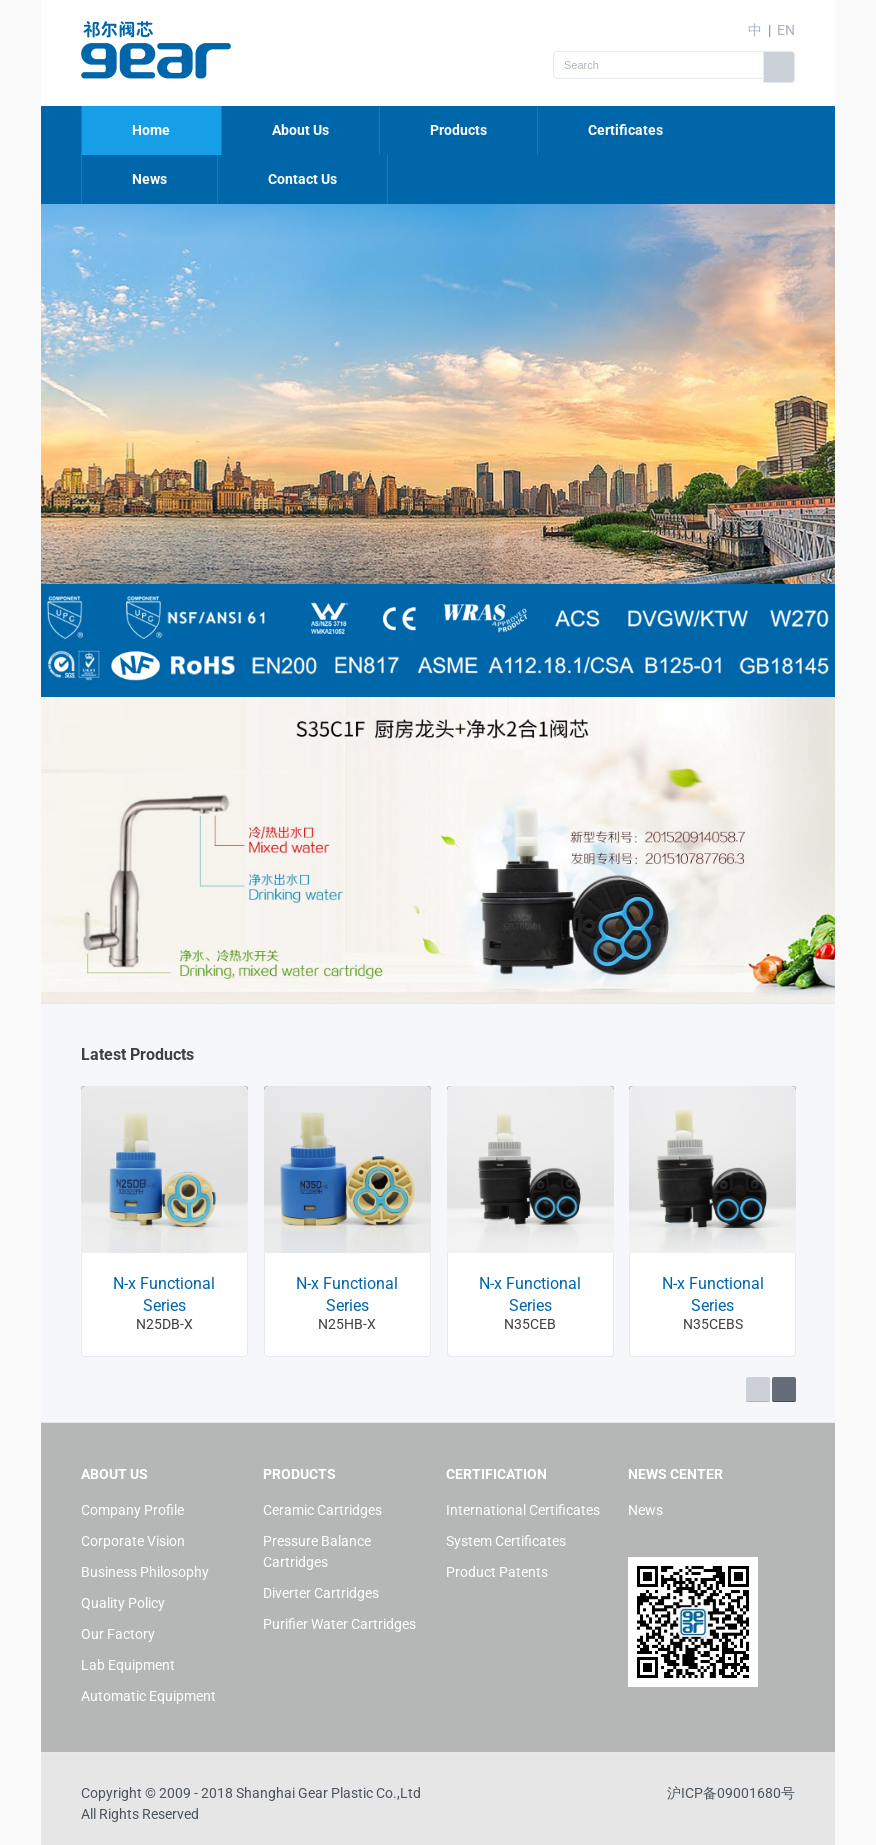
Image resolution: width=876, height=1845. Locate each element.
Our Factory (118, 1634)
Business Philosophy (145, 1572)
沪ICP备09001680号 (731, 1793)
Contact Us (302, 179)
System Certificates (506, 1541)
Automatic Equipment (148, 1696)
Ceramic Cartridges (322, 1510)
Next (784, 1389)
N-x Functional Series (164, 1294)
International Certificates (523, 1510)
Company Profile (132, 1510)
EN (786, 30)
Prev (758, 1389)
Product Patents (497, 1572)
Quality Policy (123, 1603)
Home (151, 130)
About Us (300, 130)
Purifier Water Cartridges (339, 1624)
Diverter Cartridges (321, 1593)
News (149, 179)
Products (458, 130)
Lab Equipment (128, 1665)
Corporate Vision (133, 1541)
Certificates (625, 130)
